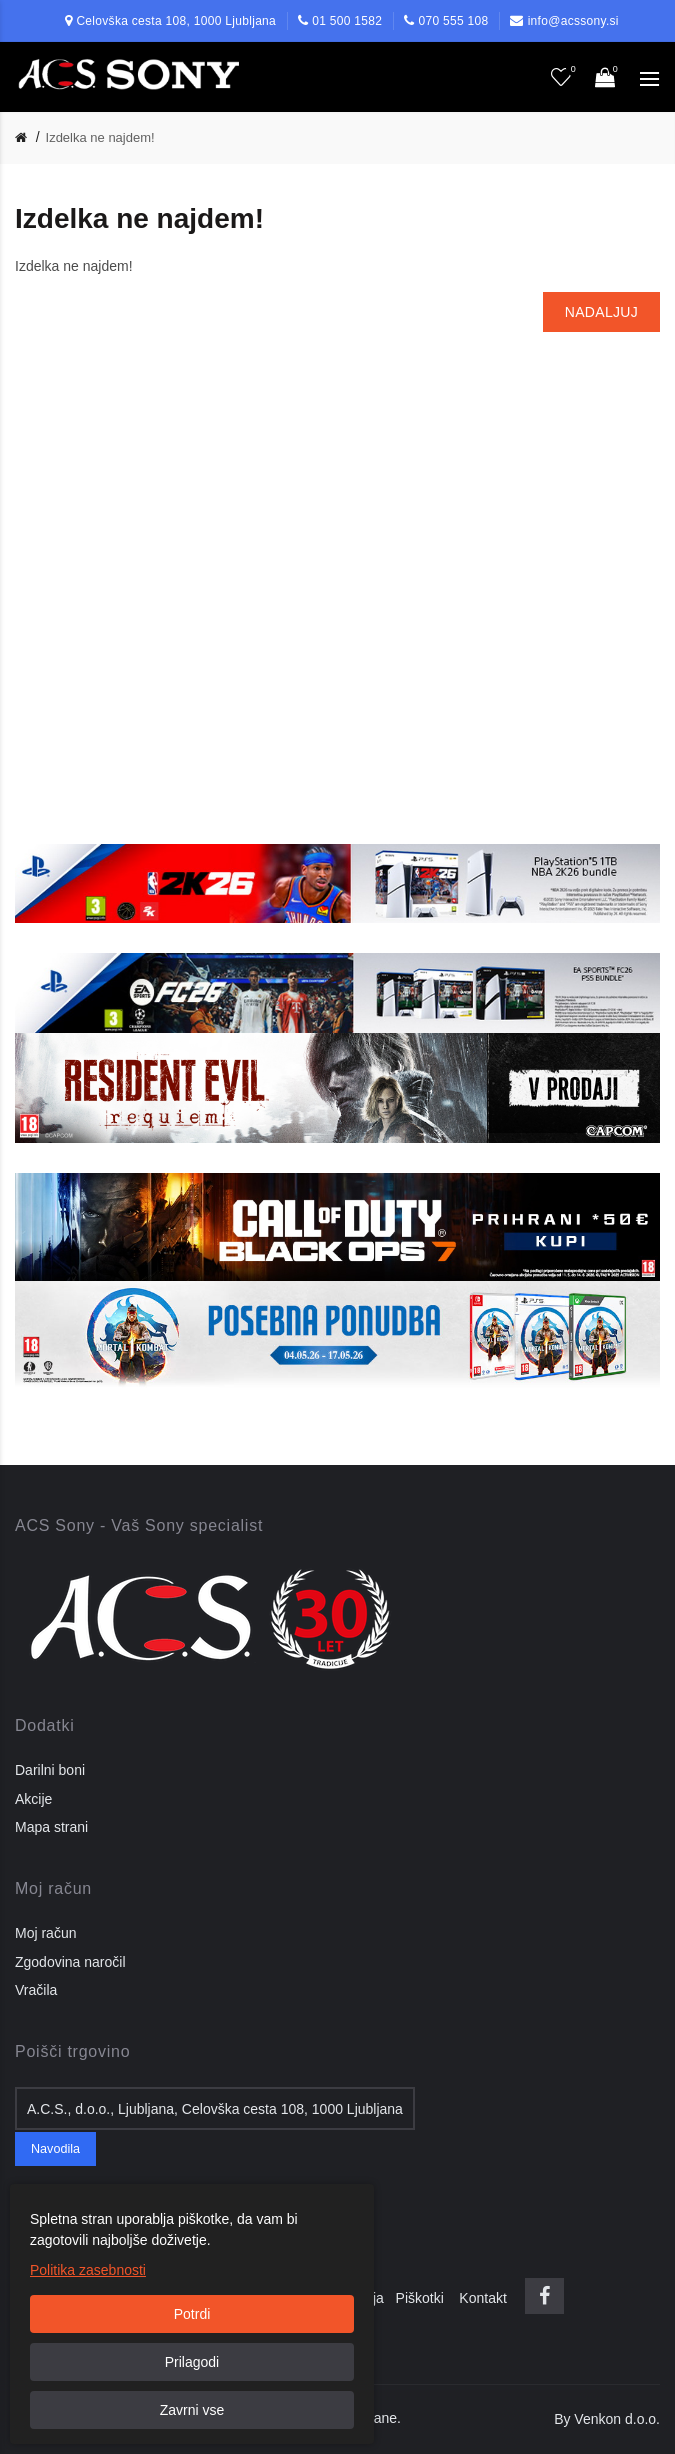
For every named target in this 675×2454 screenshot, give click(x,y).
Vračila (36, 1990)
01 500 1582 (347, 21)
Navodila (55, 2149)
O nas (39, 2298)
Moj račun (45, 1933)
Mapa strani (51, 1827)
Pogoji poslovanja (334, 2298)
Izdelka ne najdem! (100, 137)
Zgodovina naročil (70, 1962)
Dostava (95, 2298)
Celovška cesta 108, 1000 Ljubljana (176, 21)
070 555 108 (453, 21)
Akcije (33, 1799)
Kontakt (482, 2298)
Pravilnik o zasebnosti (200, 2298)
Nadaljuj (601, 312)
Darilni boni (50, 1770)
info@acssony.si (573, 21)
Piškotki (426, 2298)
